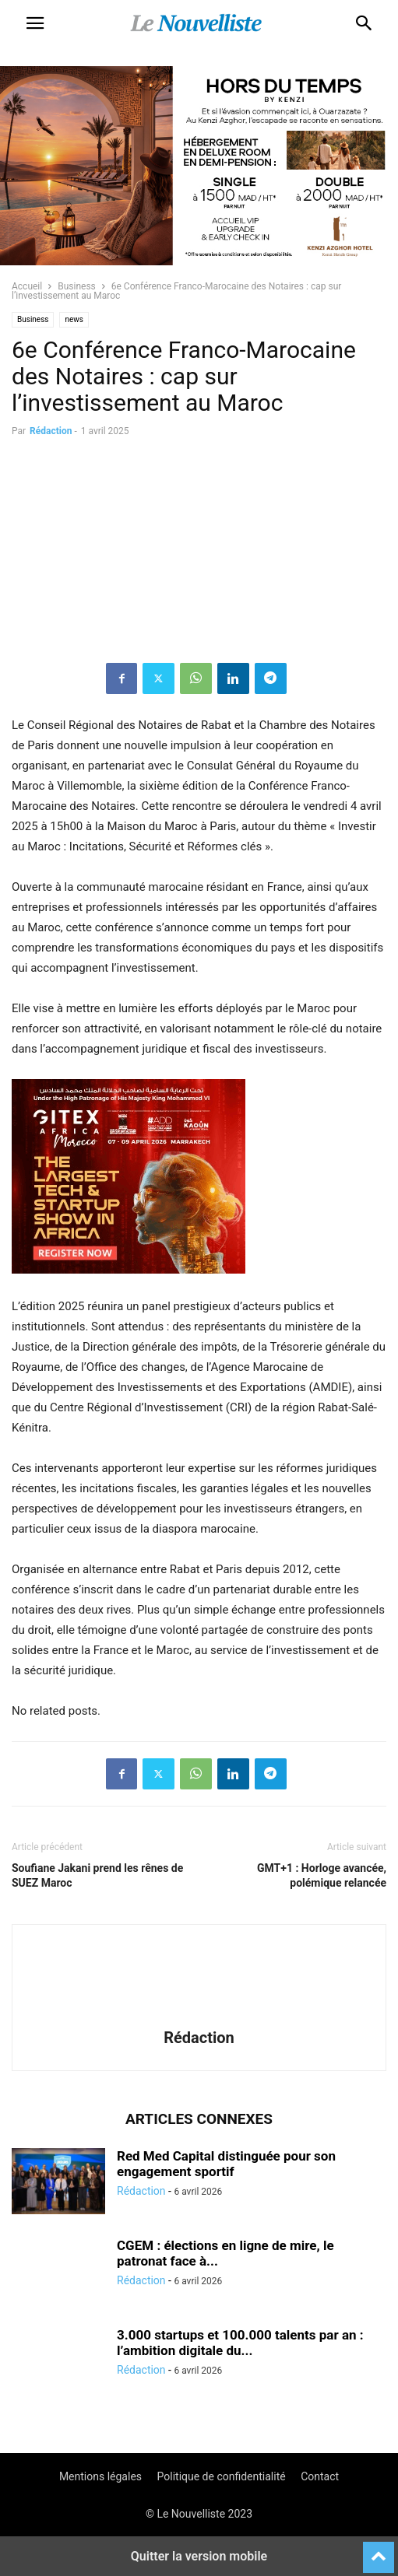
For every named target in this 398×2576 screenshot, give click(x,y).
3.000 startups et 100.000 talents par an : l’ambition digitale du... (240, 2342)
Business (77, 286)
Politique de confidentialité (221, 2476)
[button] (35, 23)
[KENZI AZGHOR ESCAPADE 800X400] (199, 261)
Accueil (27, 286)
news (74, 319)
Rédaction (51, 431)
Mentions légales (100, 2476)
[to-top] (378, 2550)
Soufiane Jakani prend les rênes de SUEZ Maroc (97, 1875)
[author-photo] (199, 2016)
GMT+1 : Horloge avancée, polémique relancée (321, 1875)
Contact (320, 2476)
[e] (128, 1286)
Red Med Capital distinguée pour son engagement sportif (226, 2163)
